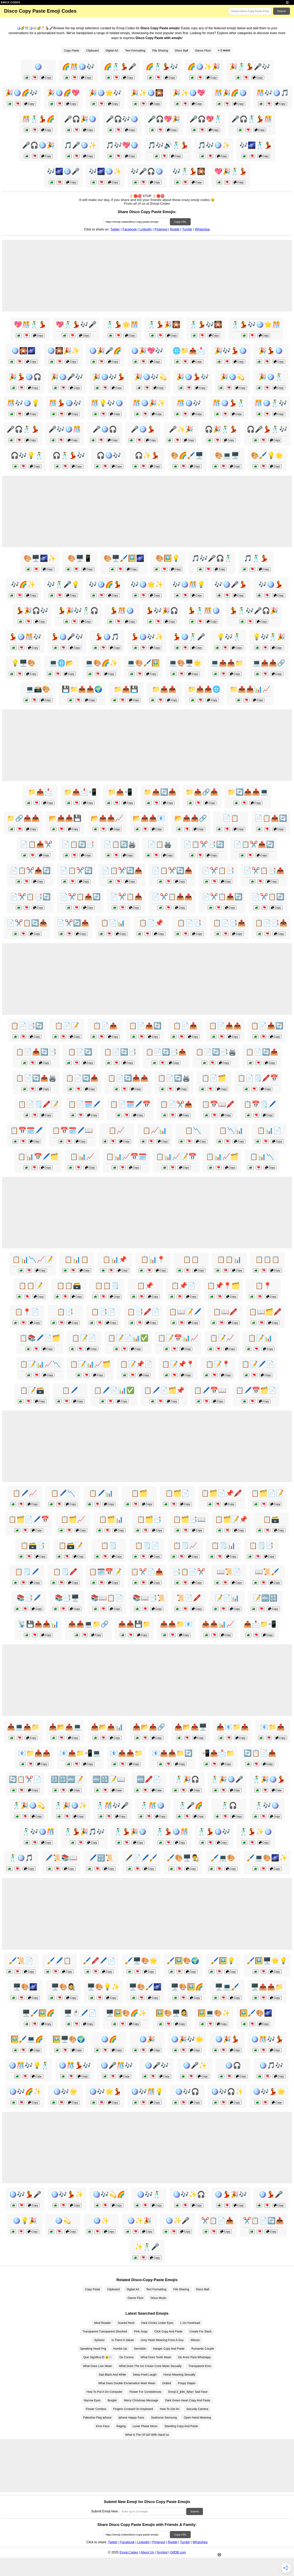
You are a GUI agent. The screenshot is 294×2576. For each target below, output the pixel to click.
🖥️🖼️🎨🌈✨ (126, 2013)
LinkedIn (145, 229)
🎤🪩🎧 (104, 429)
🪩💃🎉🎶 (230, 2194)
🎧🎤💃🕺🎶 (267, 429)
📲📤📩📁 (218, 1753)
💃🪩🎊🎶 (25, 636)
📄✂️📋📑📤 (264, 870)
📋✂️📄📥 (147, 1571)
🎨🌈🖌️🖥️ (187, 455)
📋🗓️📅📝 (105, 1571)
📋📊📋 (76, 1259)
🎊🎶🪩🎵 (272, 93)
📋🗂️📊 (111, 1519)
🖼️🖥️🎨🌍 (68, 2039)
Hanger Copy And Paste (168, 2348)
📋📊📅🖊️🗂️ (38, 1156)
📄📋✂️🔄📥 (172, 870)
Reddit (174, 229)
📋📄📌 (151, 923)
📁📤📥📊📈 (250, 689)
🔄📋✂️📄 (25, 1779)
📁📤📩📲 (80, 792)
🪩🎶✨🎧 (189, 2194)
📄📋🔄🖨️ (120, 844)
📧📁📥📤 (34, 1753)
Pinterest (161, 229)
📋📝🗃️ (32, 1390)
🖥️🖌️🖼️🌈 (38, 2013)
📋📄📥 (185, 1025)
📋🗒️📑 (261, 1545)
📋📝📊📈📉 (40, 1364)
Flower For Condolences (145, 2391)
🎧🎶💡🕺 (27, 455)
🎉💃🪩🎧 (25, 377)
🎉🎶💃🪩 (230, 350)
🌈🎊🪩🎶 (78, 66)
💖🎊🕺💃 (30, 324)
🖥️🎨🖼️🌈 (187, 1987)
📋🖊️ (70, 1390)
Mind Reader (102, 2322)
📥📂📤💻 (65, 1727)
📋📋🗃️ (69, 1285)
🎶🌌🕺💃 (255, 145)
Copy (46, 77)
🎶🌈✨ (23, 584)
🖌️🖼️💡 (223, 1960)
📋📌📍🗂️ (223, 1285)
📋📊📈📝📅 (176, 1156)
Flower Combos (96, 2409)
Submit (194, 2511)
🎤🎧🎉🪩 (80, 119)
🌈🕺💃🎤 (120, 66)
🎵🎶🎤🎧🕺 (212, 558)
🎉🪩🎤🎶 (67, 377)
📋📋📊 (229, 1259)
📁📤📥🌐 (204, 689)
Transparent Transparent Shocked (104, 2331)
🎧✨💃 (147, 455)
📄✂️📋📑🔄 (30, 896)
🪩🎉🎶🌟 (187, 2039)
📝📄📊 (227, 1598)
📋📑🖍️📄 (143, 1312)
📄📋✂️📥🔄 (30, 870)
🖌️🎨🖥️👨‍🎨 (183, 1858)
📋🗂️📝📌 (231, 1519)
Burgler (112, 2400)
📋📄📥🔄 (267, 1025)
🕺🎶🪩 (267, 1805)
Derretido (140, 2348)
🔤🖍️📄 (149, 1779)
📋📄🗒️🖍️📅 (257, 1078)
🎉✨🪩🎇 (147, 93)
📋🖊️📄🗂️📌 (164, 1390)
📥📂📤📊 (107, 1727)
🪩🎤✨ (195, 2065)
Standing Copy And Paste (181, 2426)
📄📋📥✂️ (36, 844)
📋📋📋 (267, 1259)
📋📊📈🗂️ (222, 1156)
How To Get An (169, 2409)
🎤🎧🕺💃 (23, 429)
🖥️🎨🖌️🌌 (145, 1987)
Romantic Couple (203, 2348)
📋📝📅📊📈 (178, 1338)
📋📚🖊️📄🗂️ (39, 1338)
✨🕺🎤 (147, 2246)
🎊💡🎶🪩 (107, 403)
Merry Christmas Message (141, 2400)
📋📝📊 (260, 1338)
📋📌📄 (183, 1285)
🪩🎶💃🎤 (25, 2194)
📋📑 (65, 1312)
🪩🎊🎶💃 (267, 2039)
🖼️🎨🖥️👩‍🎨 (172, 2013)
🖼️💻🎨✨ (214, 2013)
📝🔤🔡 (265, 1598)
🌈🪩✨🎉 (203, 66)
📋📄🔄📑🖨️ (216, 1052)
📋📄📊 (113, 923)
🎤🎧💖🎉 (164, 119)
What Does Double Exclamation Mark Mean (126, 2383)
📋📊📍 (153, 1259)
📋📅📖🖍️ (218, 1104)
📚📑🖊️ (29, 1598)
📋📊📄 (269, 1130)
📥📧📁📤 (232, 1727)
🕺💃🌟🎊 (122, 324)
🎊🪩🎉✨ (149, 403)
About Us (147, 2552)
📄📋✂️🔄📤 (122, 870)
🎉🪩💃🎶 (192, 377)
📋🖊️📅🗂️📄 (256, 1390)
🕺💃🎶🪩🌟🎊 (255, 324)
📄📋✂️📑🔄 (203, 844)
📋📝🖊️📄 (258, 1364)
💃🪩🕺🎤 (189, 636)
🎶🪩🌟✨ (147, 584)
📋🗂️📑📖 (189, 1519)
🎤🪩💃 (143, 429)
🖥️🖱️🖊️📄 (80, 2013)
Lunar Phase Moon (145, 2426)
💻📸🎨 (38, 689)
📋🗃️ (271, 1519)
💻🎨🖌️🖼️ (143, 663)
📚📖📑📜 (149, 1598)
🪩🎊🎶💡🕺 (28, 2065)
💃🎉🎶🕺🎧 (78, 610)
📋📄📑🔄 (27, 1025)
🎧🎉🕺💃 (221, 429)
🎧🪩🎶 (109, 455)
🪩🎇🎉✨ (63, 350)
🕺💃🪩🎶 (214, 1831)
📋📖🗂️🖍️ (265, 1312)
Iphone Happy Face (131, 2417)
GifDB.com (178, 2552)
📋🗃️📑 (32, 1545)
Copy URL (180, 221)
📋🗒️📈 (185, 1545)
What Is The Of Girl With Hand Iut (147, 2434)
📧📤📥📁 (126, 1753)
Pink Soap (140, 2331)
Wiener (195, 2340)
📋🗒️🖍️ (65, 1571)
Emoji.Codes (128, 2552)
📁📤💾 (126, 689)
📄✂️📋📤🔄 (80, 896)
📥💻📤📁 (23, 1727)
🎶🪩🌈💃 (105, 584)
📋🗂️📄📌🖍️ (221, 1493)
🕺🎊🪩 (152, 1805)
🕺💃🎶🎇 (205, 324)
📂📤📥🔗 (190, 818)
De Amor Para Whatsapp (194, 2357)
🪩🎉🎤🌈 (105, 350)
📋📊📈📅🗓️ (126, 1156)
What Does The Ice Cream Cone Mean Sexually (150, 2366)
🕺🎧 (229, 1805)
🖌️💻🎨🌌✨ (267, 1858)
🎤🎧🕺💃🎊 (251, 119)
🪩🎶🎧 (187, 2091)
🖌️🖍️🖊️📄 (99, 1960)
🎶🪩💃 (270, 584)
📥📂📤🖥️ (190, 1727)
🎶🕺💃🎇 (189, 171)
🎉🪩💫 (232, 377)
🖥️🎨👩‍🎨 (63, 1987)
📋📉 (193, 1130)
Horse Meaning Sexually (179, 2374)
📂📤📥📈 (107, 818)
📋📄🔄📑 (120, 1052)
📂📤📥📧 (149, 818)
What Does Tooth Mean (155, 2357)
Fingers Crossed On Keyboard (133, 2409)
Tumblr (187, 229)
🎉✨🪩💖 (189, 93)
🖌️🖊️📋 (59, 1960)
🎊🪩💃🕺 (229, 403)
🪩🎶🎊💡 (147, 2091)
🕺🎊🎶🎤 (112, 1805)
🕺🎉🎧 (187, 1779)
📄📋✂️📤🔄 (253, 844)
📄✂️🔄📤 (73, 923)
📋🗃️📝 (70, 1545)
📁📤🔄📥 (160, 792)
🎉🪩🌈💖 (63, 93)
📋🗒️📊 (223, 1545)
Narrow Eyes (92, 2400)
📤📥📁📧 (176, 1624)
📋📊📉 (262, 1156)
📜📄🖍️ (189, 1598)
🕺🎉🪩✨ (70, 1805)
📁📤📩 (40, 792)
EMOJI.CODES (10, 2)
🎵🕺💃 (256, 558)
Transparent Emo (199, 2366)
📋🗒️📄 (147, 1545)
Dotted (166, 2383)
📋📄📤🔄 (145, 1025)
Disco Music (158, 2298)
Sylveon (99, 2340)
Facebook (129, 229)
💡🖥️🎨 (23, 663)
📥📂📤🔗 (149, 1727)
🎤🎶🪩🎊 (64, 429)
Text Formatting (135, 50)
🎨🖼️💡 (168, 558)
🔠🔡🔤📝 (67, 1779)
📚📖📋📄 (107, 1598)
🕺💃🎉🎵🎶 (84, 1831)
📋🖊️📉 (63, 1493)
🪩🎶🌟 (65, 2091)
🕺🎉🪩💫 (28, 1805)
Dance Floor (203, 50)
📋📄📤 (105, 1025)
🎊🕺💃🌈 (38, 119)
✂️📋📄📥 (217, 2220)
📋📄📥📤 (225, 1025)
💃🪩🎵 (107, 636)
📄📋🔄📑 (78, 844)
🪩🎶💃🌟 (269, 2091)
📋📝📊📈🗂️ (90, 1364)
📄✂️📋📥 (126, 896)
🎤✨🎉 (181, 429)
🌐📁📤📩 (189, 350)
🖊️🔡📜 (101, 1858)
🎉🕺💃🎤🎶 (249, 66)
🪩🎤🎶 (156, 2065)
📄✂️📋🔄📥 (27, 923)
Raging (121, 2426)
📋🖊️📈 (24, 1493)
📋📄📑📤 (229, 923)
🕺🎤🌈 (190, 1805)
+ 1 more (224, 50)
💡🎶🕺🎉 (269, 636)
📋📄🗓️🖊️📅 (130, 1104)
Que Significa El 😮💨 (97, 2357)
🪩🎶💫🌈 (108, 2194)
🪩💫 (63, 2220)
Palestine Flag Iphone (97, 2417)
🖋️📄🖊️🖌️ (141, 1858)
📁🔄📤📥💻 (247, 792)
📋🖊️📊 (101, 1493)
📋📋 (191, 1259)
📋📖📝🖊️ (185, 1312)
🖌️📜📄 (21, 1960)
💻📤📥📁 (227, 663)
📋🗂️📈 (73, 1519)
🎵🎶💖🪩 (122, 145)
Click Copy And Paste (168, 2331)
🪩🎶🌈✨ (25, 2091)
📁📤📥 (164, 689)
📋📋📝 (30, 1285)
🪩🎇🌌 (23, 350)
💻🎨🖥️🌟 (185, 663)
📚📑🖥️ (67, 1598)
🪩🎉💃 (227, 2039)
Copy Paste (71, 50)
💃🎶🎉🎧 (162, 610)
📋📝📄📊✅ (128, 1338)
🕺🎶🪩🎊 (38, 1831)
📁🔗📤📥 (23, 818)
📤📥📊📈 (218, 1624)
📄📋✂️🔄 (76, 870)
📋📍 (263, 1285)
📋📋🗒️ (107, 1285)
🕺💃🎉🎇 (164, 324)
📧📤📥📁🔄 (172, 1753)
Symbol (162, 2552)
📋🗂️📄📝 (267, 1493)
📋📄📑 (189, 923)
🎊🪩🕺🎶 (270, 403)
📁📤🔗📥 (202, 792)
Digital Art (112, 50)
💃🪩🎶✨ (147, 636)
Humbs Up (120, 2348)
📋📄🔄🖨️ (174, 1078)
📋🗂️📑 (149, 1519)
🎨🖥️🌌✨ (39, 558)
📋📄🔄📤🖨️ (36, 1078)
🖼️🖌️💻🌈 (27, 2039)
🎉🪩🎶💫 (150, 377)
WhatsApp (202, 229)
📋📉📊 (231, 1130)
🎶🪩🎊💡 (189, 584)
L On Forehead (190, 2322)
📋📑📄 (103, 1312)
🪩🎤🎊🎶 (116, 2065)
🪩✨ (101, 2220)
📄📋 (231, 818)
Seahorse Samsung (164, 2417)
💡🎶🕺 (229, 636)
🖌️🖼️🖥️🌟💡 (267, 1960)
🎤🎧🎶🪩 (122, 119)
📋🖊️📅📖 (210, 1390)
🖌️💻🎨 (223, 1858)
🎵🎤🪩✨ (80, 145)
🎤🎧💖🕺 (205, 119)
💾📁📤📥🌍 (82, 689)
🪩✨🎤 (177, 2220)
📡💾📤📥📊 (38, 1624)
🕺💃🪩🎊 (172, 1831)
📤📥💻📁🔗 (88, 1624)
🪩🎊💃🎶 (74, 2065)
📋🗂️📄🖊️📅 (28, 1519)
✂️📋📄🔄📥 (263, 2220)
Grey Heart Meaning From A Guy (162, 2340)
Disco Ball (181, 50)
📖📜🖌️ (267, 1571)
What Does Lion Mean (97, 2366)
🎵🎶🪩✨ (214, 145)
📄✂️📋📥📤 (172, 896)
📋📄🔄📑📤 (166, 1052)
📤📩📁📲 (260, 1624)
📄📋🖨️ (159, 844)
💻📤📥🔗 (269, 663)
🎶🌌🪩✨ (105, 171)
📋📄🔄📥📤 (128, 1078)
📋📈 (116, 1130)
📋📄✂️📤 (176, 1104)
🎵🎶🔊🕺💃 (168, 145)
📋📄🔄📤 (262, 1052)
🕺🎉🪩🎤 (227, 1779)
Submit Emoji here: (105, 2511)
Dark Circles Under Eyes (157, 2322)
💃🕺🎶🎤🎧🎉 (253, 610)
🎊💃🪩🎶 (65, 403)
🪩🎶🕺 (149, 2194)
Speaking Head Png (93, 2348)
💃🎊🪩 (122, 610)
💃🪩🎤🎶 (67, 636)
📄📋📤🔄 (270, 818)
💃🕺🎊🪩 (203, 610)
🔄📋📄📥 (260, 1753)
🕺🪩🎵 (21, 1858)
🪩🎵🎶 (271, 2065)
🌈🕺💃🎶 (162, 66)
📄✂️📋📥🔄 (222, 896)
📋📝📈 (222, 1338)
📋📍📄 (27, 1312)
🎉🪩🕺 (270, 377)
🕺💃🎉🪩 (130, 1831)
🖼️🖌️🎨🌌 (255, 2013)
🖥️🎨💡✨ (103, 1987)
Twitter (115, 229)
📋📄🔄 (80, 1052)
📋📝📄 (84, 1338)
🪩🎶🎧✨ (227, 2091)
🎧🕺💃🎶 (68, 455)
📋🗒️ (109, 1545)
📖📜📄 (229, 1571)
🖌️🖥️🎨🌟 (141, 1960)
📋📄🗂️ (214, 1078)
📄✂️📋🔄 (268, 896)
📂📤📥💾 (65, 818)
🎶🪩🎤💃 (230, 584)
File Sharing (160, 50)
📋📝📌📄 (136, 1364)
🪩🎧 (233, 2065)
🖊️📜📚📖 (61, 1858)
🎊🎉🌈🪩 (230, 93)
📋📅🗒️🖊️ (260, 1104)
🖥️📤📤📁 (267, 1987)
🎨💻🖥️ (227, 455)
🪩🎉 (147, 2039)
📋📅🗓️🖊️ (26, 1130)
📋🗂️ (139, 1493)
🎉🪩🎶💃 (108, 377)
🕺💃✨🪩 (255, 1831)
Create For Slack (200, 2331)
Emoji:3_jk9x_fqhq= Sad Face (187, 2391)
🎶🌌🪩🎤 (63, 171)
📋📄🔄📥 (82, 1078)
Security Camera (197, 2409)
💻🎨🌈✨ (101, 663)
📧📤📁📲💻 (80, 1753)
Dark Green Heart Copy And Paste (187, 2400)
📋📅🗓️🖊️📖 (72, 1130)
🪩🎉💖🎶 (147, 350)
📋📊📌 (114, 1259)
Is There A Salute (122, 2340)
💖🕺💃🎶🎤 (76, 324)
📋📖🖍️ (225, 1312)
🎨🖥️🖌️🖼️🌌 (124, 558)
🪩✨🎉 (139, 2220)
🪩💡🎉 (24, 2220)
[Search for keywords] (250, 11)
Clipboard (92, 50)
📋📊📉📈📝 (32, 1259)
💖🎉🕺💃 (230, 171)
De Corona (126, 2357)
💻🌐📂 (61, 663)
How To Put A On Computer (104, 2391)
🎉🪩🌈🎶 (21, 93)
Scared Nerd (126, 2322)
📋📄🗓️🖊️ (84, 1104)
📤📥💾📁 (134, 1624)
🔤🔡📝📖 (108, 1779)
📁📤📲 (120, 792)
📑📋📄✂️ (189, 1571)
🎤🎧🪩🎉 (38, 145)
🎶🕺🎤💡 (63, 584)
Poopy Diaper (187, 2383)
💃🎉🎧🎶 (32, 610)
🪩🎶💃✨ (67, 2194)
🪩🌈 (109, 2039)
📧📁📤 (272, 1727)
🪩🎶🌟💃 (105, 2091)
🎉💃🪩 (270, 350)
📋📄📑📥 (271, 923)
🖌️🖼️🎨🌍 (183, 1960)
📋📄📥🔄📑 (36, 1052)
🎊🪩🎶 (189, 403)
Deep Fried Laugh (145, 2374)
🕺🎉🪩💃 (269, 1779)
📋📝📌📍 (178, 1364)
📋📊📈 (82, 1156)
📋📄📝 (67, 1025)
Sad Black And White (112, 2374)
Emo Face (103, 2426)
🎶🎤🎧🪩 (147, 171)
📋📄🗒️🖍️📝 (38, 1104)
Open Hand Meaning (197, 2417)
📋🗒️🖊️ (27, 1571)
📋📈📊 (155, 1130)
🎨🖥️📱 (80, 558)
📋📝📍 (218, 1364)
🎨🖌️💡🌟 (267, 455)
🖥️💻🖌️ (227, 1987)
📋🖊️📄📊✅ (114, 1390)
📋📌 (145, 1285)
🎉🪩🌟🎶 (105, 93)
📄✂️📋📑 (218, 870)
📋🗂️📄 (177, 1493)
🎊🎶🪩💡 (23, 403)
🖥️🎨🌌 (25, 1987)
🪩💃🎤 (270, 2194)
